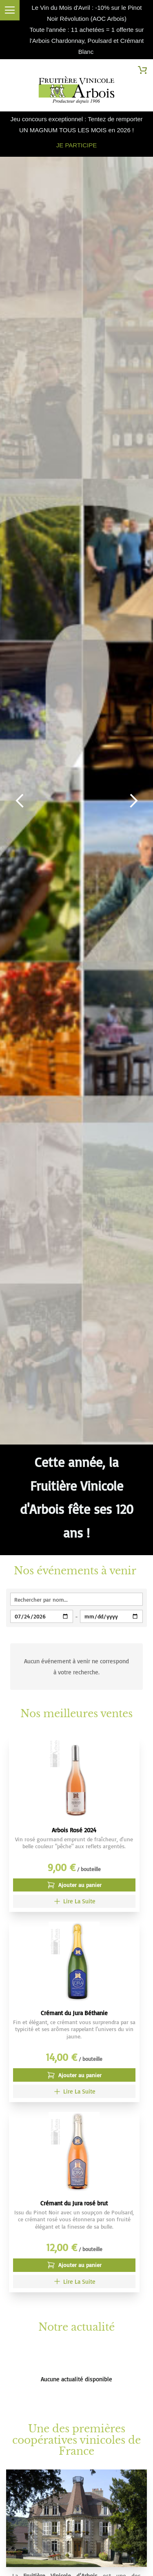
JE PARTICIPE (76, 145)
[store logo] (76, 91)
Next (132, 801)
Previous (20, 801)
